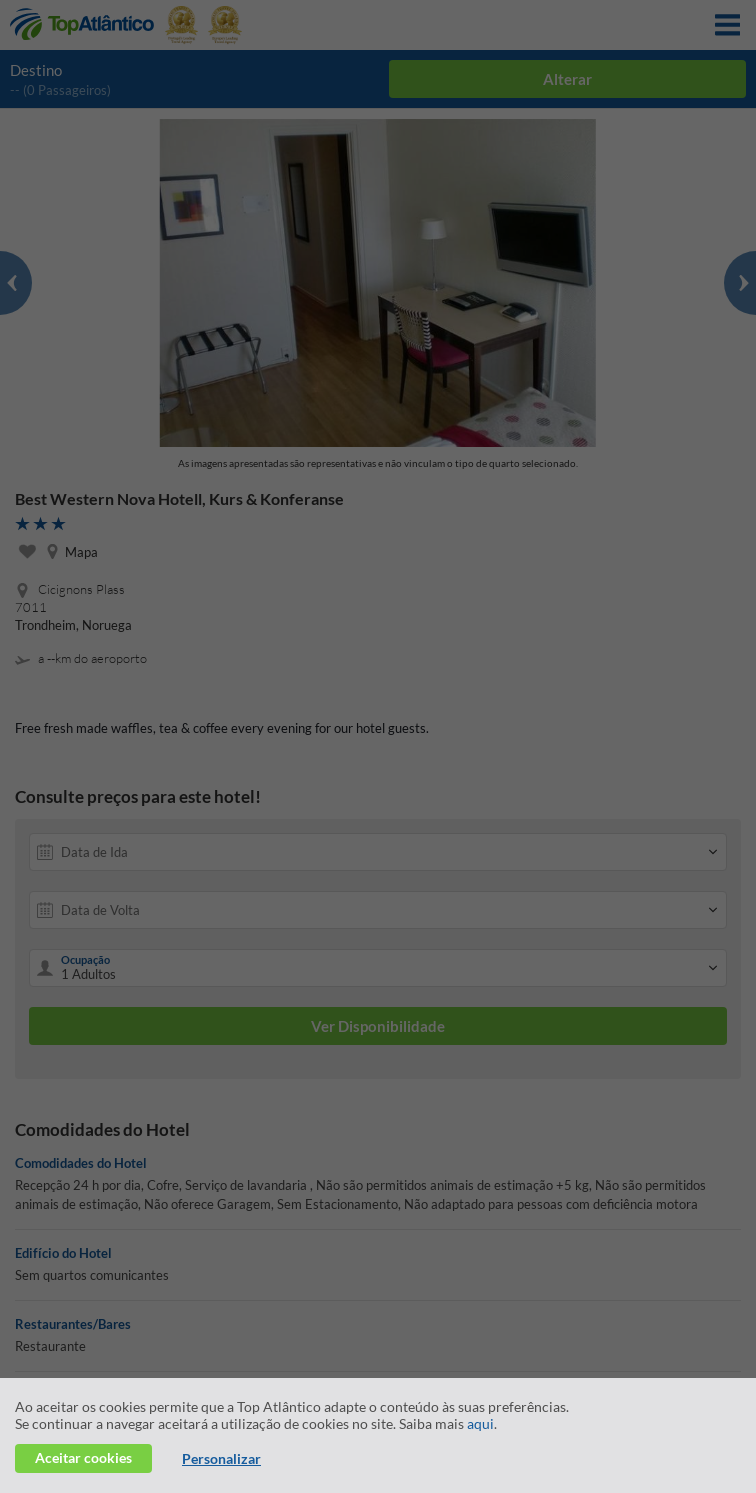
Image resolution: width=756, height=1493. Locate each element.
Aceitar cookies (83, 1457)
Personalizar (221, 1458)
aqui (480, 1423)
